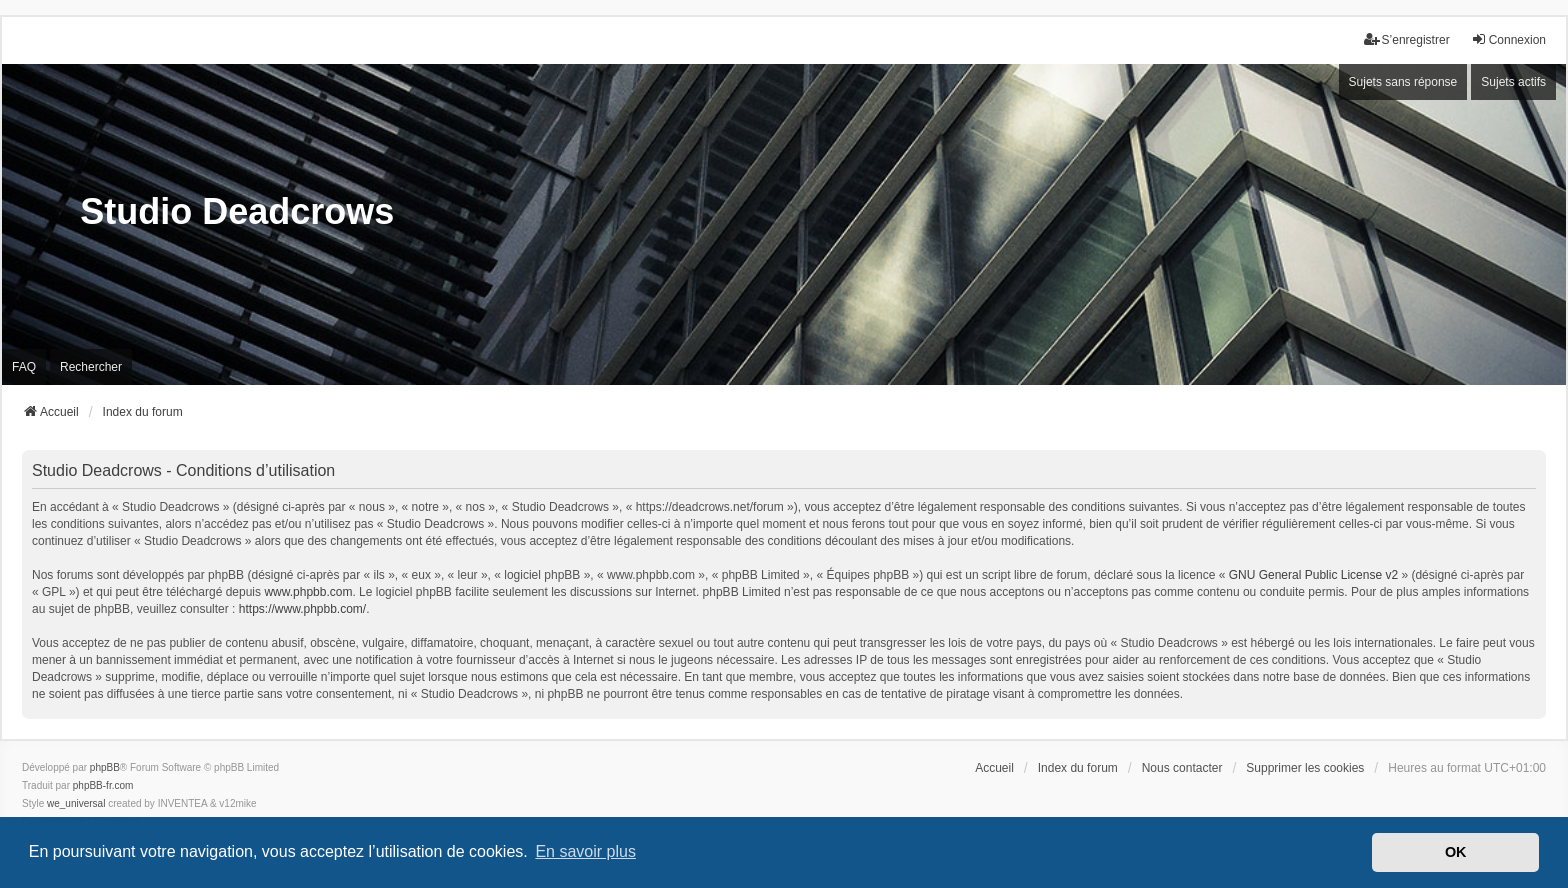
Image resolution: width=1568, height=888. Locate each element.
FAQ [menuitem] (24, 367)
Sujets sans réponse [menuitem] (1403, 82)
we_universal (76, 803)
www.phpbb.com (308, 592)
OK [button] (1456, 852)
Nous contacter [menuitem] (1182, 768)
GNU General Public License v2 (1313, 575)
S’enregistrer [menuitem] (1407, 39)
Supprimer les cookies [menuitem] (1305, 768)
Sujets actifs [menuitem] (1513, 82)
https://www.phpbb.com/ (302, 609)
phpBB (105, 767)
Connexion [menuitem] (1508, 39)
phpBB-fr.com (103, 785)
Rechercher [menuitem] (91, 367)
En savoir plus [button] (585, 851)
